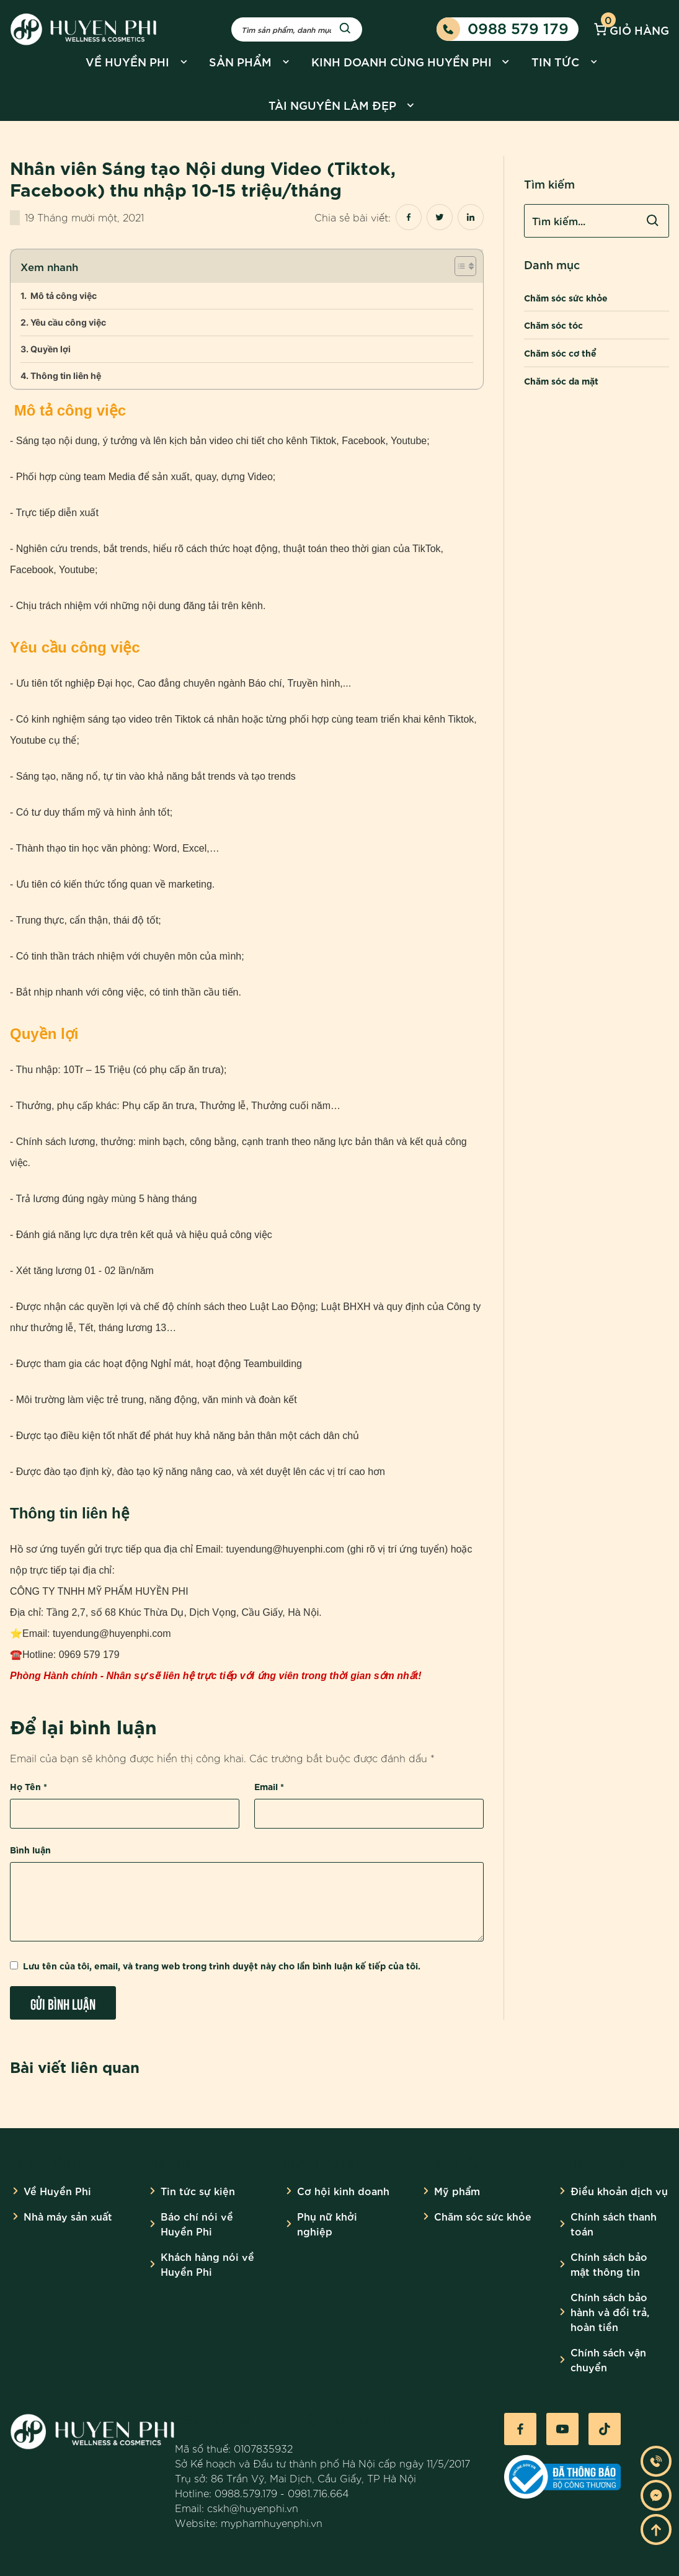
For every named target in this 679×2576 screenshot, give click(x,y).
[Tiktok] (604, 2429)
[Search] (345, 29)
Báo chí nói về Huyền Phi (197, 2223)
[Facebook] (520, 2429)
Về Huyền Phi (127, 61)
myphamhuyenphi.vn (271, 2522)
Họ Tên (28, 1786)
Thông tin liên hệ (65, 375)
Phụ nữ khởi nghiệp (327, 2223)
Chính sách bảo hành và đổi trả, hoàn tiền (609, 2311)
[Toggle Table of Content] (459, 266)
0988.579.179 (246, 2493)
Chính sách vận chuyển (608, 2359)
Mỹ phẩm (457, 2190)
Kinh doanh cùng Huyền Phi (401, 61)
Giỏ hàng (630, 29)
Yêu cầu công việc (68, 322)
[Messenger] (656, 2495)
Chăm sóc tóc (553, 325)
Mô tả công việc (63, 295)
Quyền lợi (50, 349)
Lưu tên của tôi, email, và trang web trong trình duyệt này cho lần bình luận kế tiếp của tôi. (221, 1965)
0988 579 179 (503, 29)
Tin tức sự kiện (198, 2190)
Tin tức (555, 61)
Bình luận (30, 1849)
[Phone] (656, 2461)
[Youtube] (562, 2429)
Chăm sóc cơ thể (560, 353)
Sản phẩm (240, 61)
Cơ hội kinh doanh (343, 2190)
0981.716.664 (318, 2493)
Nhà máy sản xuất (68, 2215)
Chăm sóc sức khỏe (566, 297)
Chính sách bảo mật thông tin (608, 2264)
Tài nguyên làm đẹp (332, 104)
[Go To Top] (656, 2529)
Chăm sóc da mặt (561, 380)
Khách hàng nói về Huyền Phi (207, 2264)
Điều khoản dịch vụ (619, 2190)
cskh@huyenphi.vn (252, 2508)
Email (269, 1786)
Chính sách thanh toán (613, 2223)
